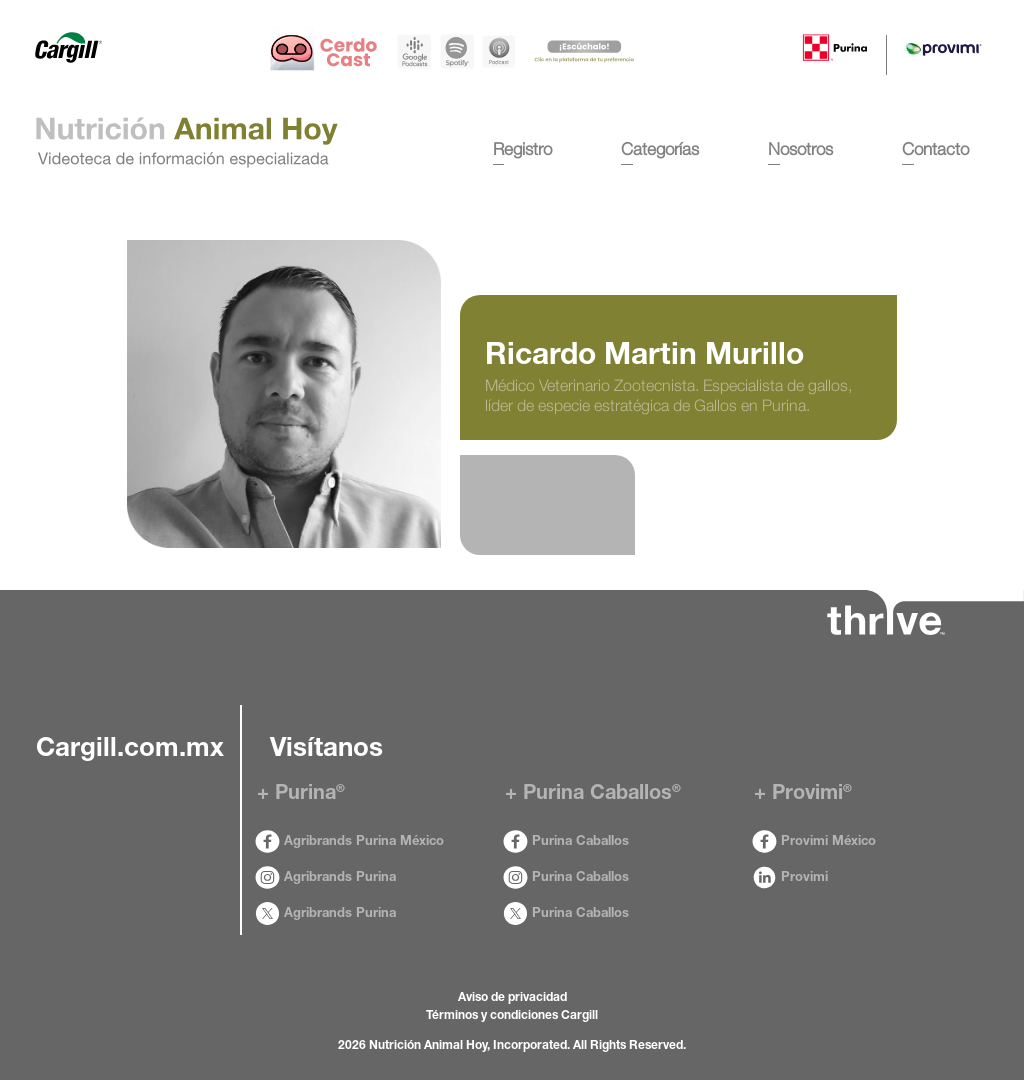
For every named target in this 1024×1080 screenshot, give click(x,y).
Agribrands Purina (325, 878)
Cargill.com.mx (130, 750)
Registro (522, 149)
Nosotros (800, 149)
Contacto (935, 149)
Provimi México (814, 842)
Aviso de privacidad (512, 998)
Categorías (660, 149)
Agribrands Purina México (349, 842)
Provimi (790, 878)
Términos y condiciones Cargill (512, 1016)
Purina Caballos (566, 842)
